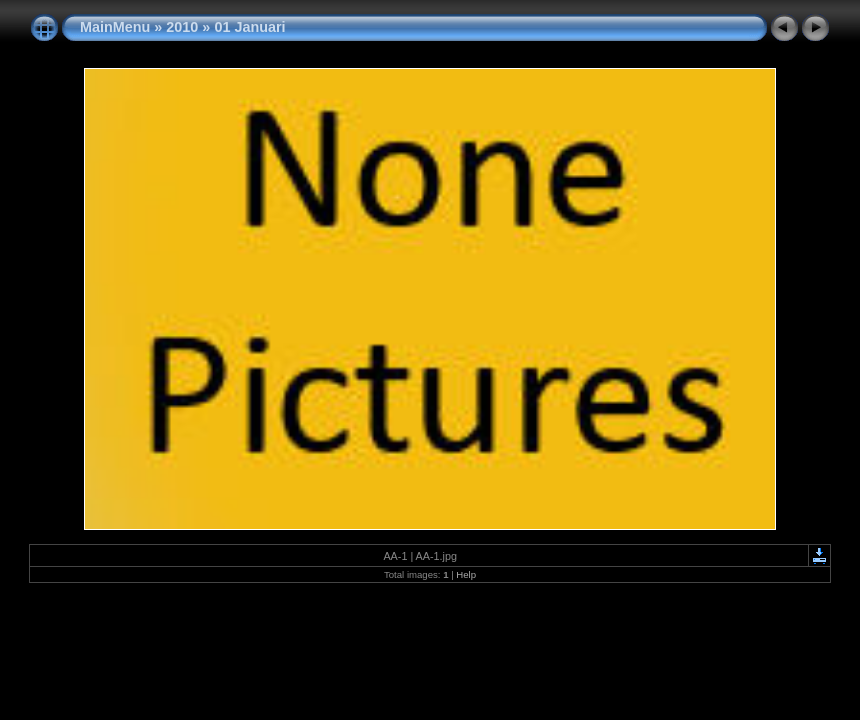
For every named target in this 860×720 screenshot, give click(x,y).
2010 (182, 27)
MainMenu (115, 27)
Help (466, 574)
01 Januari (249, 27)
